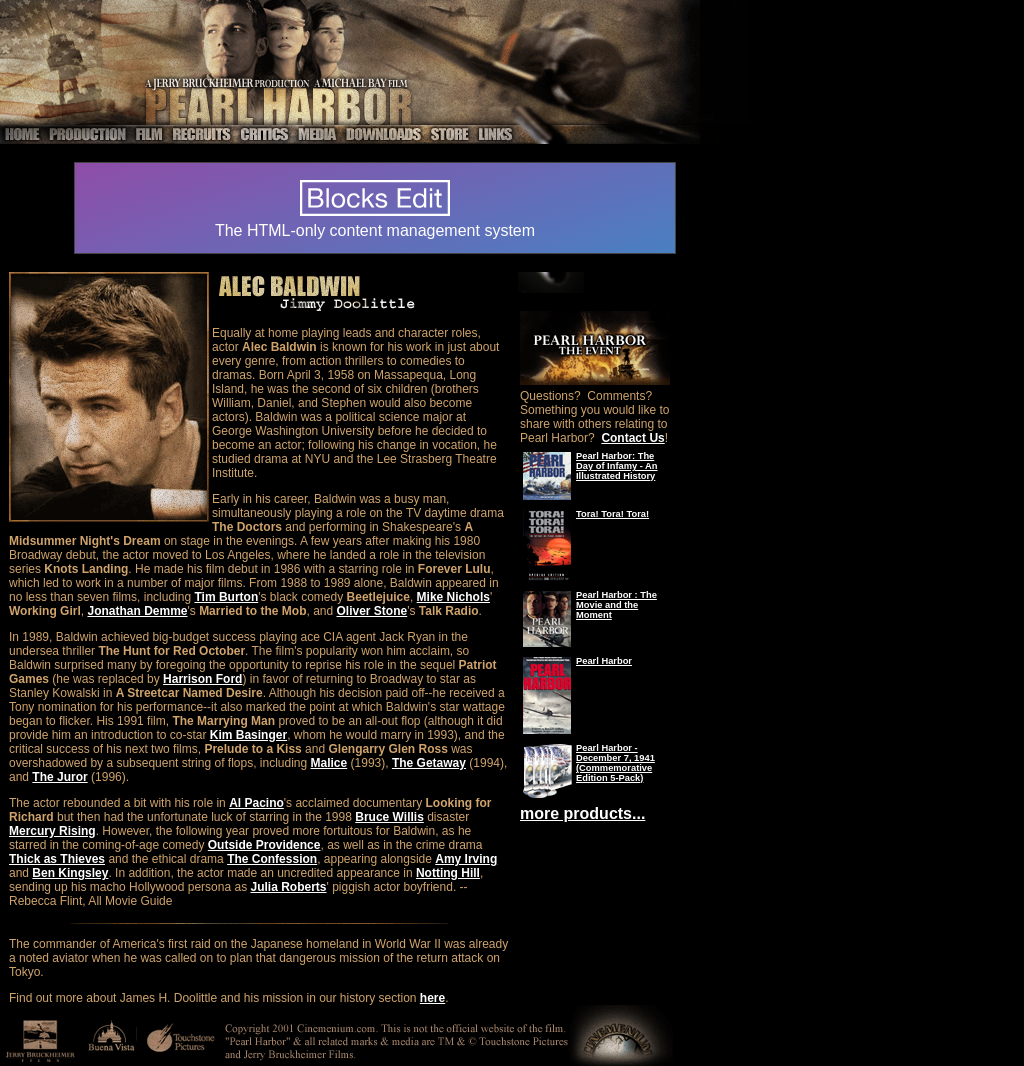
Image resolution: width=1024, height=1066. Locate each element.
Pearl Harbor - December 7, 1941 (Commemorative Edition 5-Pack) (615, 763)
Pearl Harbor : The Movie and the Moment (616, 605)
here (432, 998)
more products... (582, 813)
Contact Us (632, 438)
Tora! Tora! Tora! (612, 514)
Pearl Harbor (604, 661)
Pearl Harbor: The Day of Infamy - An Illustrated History (617, 466)
